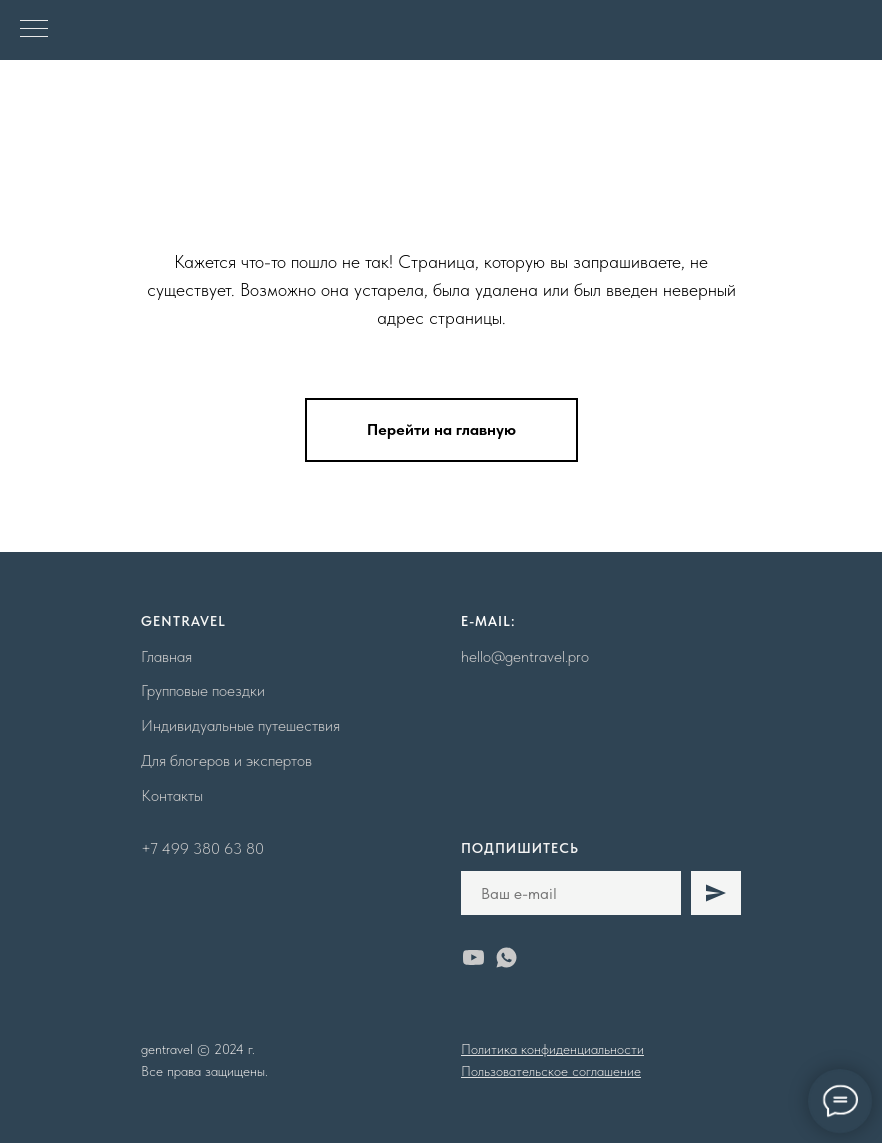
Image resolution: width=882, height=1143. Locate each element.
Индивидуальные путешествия (240, 725)
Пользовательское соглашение (551, 1071)
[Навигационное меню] (34, 30)
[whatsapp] (506, 957)
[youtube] (473, 957)
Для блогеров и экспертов (226, 760)
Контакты (172, 795)
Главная (166, 656)
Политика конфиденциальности (552, 1049)
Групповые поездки (203, 690)
